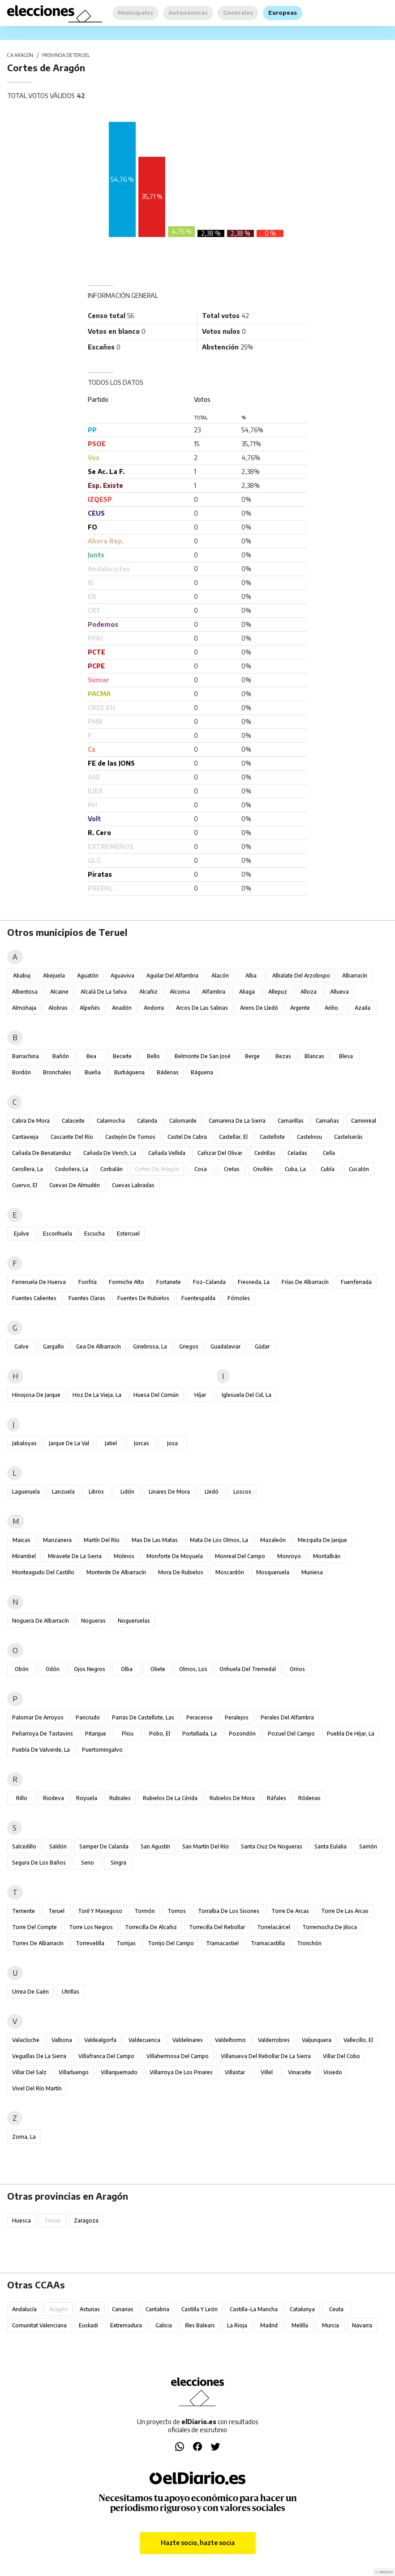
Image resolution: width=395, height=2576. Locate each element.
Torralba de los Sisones (228, 1911)
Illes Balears (200, 2325)
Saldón (58, 1846)
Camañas (327, 1120)
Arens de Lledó (259, 1007)
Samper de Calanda (104, 1846)
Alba (251, 975)
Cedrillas (264, 1153)
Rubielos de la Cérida (170, 1798)
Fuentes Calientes (34, 1298)
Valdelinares (187, 2040)
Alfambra (213, 991)
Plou (127, 1733)
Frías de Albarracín (305, 1282)
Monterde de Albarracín (116, 1572)
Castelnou (309, 1136)
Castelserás (348, 1136)
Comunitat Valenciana (39, 2325)
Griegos (188, 1346)
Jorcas (141, 1443)
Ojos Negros (89, 1669)
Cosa (200, 1169)
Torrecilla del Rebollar (217, 1927)
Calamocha (111, 1120)
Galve (21, 1346)
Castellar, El (233, 1136)
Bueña (93, 1072)
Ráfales (276, 1798)
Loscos (242, 1491)
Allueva (339, 991)
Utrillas (70, 1991)
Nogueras (93, 1620)
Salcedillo (24, 1846)
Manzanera (57, 1540)
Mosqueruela (272, 1572)
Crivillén (263, 1169)
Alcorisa (180, 991)
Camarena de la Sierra (237, 1120)
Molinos (124, 1556)
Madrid (269, 2325)
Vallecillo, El (358, 2040)
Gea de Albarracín (98, 1346)
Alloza (309, 991)
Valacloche (25, 2040)
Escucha (94, 1233)
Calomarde (183, 1120)
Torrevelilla (90, 1943)
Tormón (144, 1911)
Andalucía (24, 2309)
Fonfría (87, 1282)
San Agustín (155, 1846)
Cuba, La (295, 1169)
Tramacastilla (268, 1943)
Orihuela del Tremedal (247, 1669)
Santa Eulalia (330, 1846)
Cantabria (157, 2309)
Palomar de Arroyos (38, 1717)
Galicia (163, 2325)
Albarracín (354, 975)
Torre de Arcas (290, 1911)
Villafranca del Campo (106, 2056)
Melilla (300, 2325)
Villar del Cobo (341, 2056)
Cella (329, 1153)
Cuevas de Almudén (74, 1185)
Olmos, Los (193, 1669)
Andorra (154, 1007)
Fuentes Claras (87, 1298)
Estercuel (128, 1233)
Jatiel (111, 1443)
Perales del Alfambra (287, 1717)
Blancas (314, 1056)
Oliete (157, 1669)
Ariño (331, 1007)
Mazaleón (273, 1540)
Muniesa (312, 1572)
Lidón (127, 1491)
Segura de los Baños (39, 1862)
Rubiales (120, 1798)
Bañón (60, 1056)
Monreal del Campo (240, 1556)
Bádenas (168, 1072)
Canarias (122, 2309)
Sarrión (368, 1846)
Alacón (220, 975)
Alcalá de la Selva (104, 991)
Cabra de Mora (31, 1120)
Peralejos (237, 1717)
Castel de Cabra (187, 1136)
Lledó (212, 1491)
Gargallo (53, 1346)
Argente (300, 1007)
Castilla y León (199, 2309)
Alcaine (59, 991)
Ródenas (309, 1798)
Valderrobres (274, 2040)
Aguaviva (122, 975)
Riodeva (53, 1798)
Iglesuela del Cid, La (246, 1394)
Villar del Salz (29, 2072)
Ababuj (21, 975)
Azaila (362, 1007)
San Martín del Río (205, 1846)
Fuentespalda (198, 1298)
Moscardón (229, 1572)
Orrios (297, 1669)
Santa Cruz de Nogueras (271, 1846)
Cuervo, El (24, 1185)
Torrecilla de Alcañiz (151, 1927)
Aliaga (247, 991)
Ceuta (336, 2309)
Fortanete (168, 1282)
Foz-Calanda (209, 1282)
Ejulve (21, 1233)
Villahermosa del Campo (177, 2056)
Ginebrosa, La (150, 1346)
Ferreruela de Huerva (39, 1282)
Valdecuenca (144, 2040)
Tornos (176, 1911)
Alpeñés (90, 1007)
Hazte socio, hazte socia (198, 2542)
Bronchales (57, 1072)
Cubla (328, 1169)
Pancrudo (88, 1717)
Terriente (23, 1911)
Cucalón (359, 1169)
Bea (91, 1056)
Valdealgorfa (100, 2040)
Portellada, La (199, 1733)
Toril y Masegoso (100, 1911)
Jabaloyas (24, 1443)
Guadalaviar (225, 1346)
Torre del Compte (34, 1927)
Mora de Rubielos (180, 1572)
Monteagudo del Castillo (43, 1572)
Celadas (297, 1153)
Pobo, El (159, 1733)
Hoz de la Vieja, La (97, 1394)
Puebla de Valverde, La (41, 1749)
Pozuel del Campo (291, 1733)
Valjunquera (316, 2040)
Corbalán (111, 1169)
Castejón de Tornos (130, 1136)
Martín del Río (102, 1540)
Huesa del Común (156, 1394)
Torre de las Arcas (345, 1911)
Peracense (199, 1717)
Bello (153, 1056)
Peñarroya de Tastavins (42, 1733)
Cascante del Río (72, 1136)
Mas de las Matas (155, 1540)
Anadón (122, 1007)
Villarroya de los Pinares (181, 2072)
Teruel (56, 1911)
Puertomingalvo (102, 1749)
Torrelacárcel (273, 1927)
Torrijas (126, 1943)
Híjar (200, 1394)
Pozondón (242, 1733)
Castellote (272, 1136)
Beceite (122, 1056)
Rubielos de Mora (232, 1798)
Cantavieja (25, 1136)
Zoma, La (24, 2136)
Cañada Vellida (166, 1153)
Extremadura (126, 2325)
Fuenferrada (356, 1282)
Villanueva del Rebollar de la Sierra (266, 2056)
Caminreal (363, 1120)
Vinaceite (299, 2072)
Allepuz (277, 991)
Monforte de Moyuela (174, 1556)
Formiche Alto (126, 1282)
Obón (22, 1669)
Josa (172, 1443)
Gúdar (262, 1346)
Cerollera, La (27, 1169)
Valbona (62, 2040)
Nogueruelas (134, 1620)
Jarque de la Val (69, 1443)
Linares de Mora (169, 1491)
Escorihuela (57, 1233)
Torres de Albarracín (38, 1943)
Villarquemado (119, 2072)
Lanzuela (63, 1491)
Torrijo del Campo (171, 1943)
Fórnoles (239, 1298)
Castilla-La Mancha (254, 2309)
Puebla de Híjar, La (350, 1733)
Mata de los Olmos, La (219, 1540)
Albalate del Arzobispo (301, 975)
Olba (127, 1669)
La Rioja (237, 2325)
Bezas (283, 1056)
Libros (96, 1491)
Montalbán (326, 1556)
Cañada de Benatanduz (41, 1153)
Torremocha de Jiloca (329, 1927)
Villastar (235, 2072)
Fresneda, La (254, 1282)
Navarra (362, 2325)
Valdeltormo (230, 2040)
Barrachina (25, 1056)
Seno (87, 1862)
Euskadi (88, 2325)
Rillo (21, 1798)
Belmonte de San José (203, 1056)
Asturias (90, 2309)
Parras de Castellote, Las (143, 1717)
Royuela (86, 1798)
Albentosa (25, 991)
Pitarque (95, 1733)
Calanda (147, 1120)
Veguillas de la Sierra (39, 2056)
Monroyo (289, 1556)
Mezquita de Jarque (322, 1540)
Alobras (58, 1007)
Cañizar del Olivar (220, 1153)
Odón (53, 1669)
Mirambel (24, 1556)
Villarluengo (74, 2072)
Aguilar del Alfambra (172, 975)
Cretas (232, 1169)
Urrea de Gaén (30, 1991)
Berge (252, 1056)
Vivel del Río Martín (37, 2088)
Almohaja (24, 1007)
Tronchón (309, 1943)
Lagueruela (26, 1491)
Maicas (21, 1540)
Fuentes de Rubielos (143, 1298)
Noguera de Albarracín (40, 1620)
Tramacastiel (222, 1943)
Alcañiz (148, 991)
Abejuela (54, 975)
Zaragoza (86, 2220)
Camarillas (291, 1120)
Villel (267, 2072)
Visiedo (332, 2072)
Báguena (202, 1072)
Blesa (346, 1056)
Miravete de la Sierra (75, 1556)
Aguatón (88, 975)
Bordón (21, 1072)
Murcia (330, 2325)
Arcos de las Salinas (202, 1007)
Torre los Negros (91, 1927)
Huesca (21, 2220)
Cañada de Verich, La (109, 1153)
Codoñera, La (71, 1169)
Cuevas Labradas (133, 1185)
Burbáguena (129, 1072)
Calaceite (73, 1120)
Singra (118, 1862)
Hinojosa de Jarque (36, 1394)
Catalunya (302, 2309)
